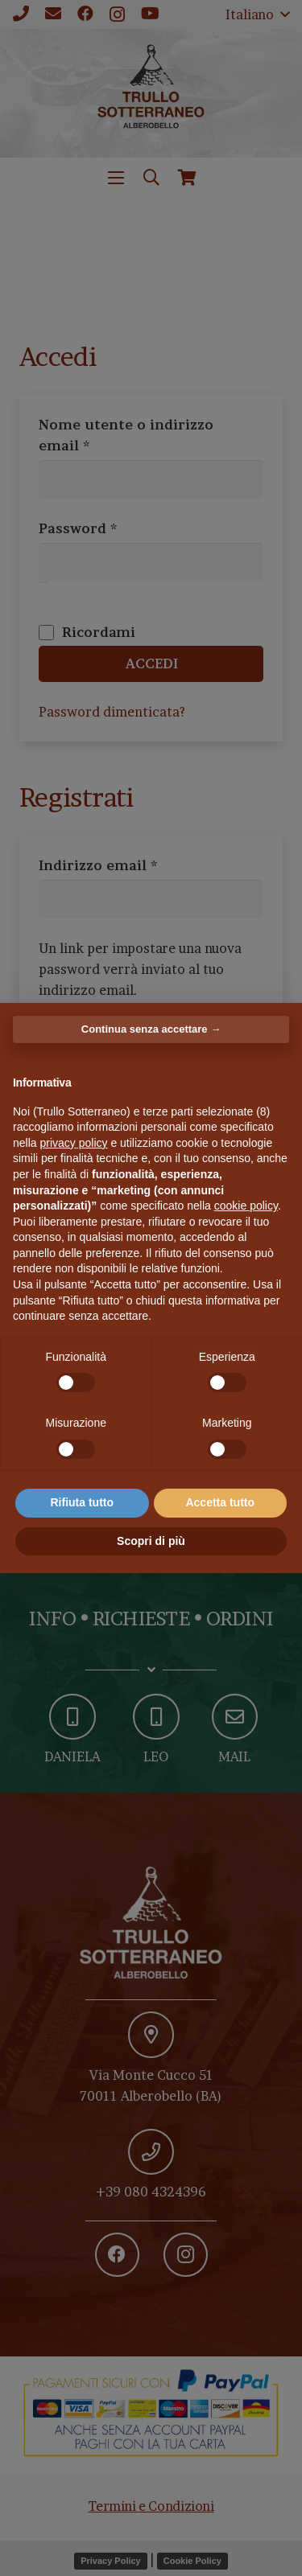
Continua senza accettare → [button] (151, 1029)
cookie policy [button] (246, 1205)
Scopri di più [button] (151, 1541)
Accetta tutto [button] (219, 1502)
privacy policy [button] (73, 1142)
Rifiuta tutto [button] (82, 1502)
